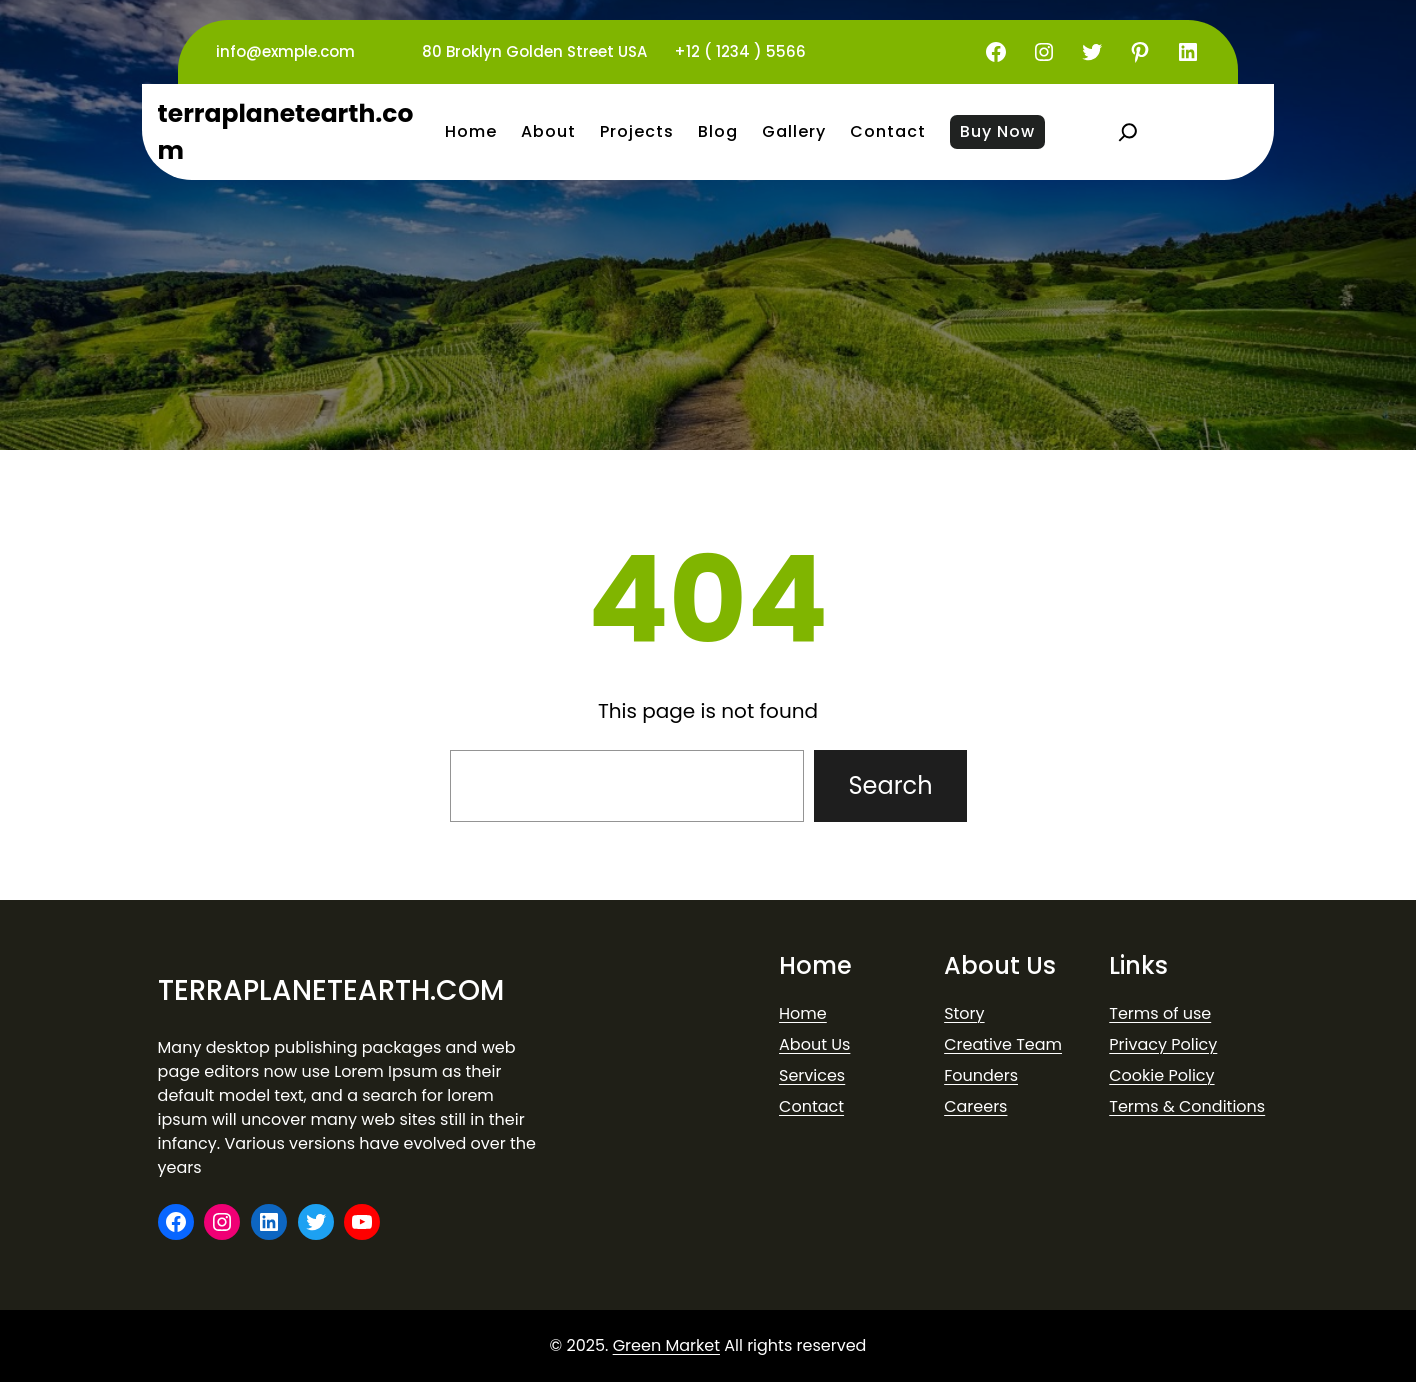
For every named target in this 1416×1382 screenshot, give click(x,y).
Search (890, 785)
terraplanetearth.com (331, 990)
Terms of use (1160, 1013)
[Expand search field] (1128, 132)
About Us (814, 1044)
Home (803, 1013)
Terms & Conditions (1187, 1106)
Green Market (666, 1345)
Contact (811, 1106)
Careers (975, 1106)
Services (812, 1075)
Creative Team (1003, 1044)
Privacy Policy (1163, 1044)
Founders (981, 1075)
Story (964, 1013)
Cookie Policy (1161, 1075)
